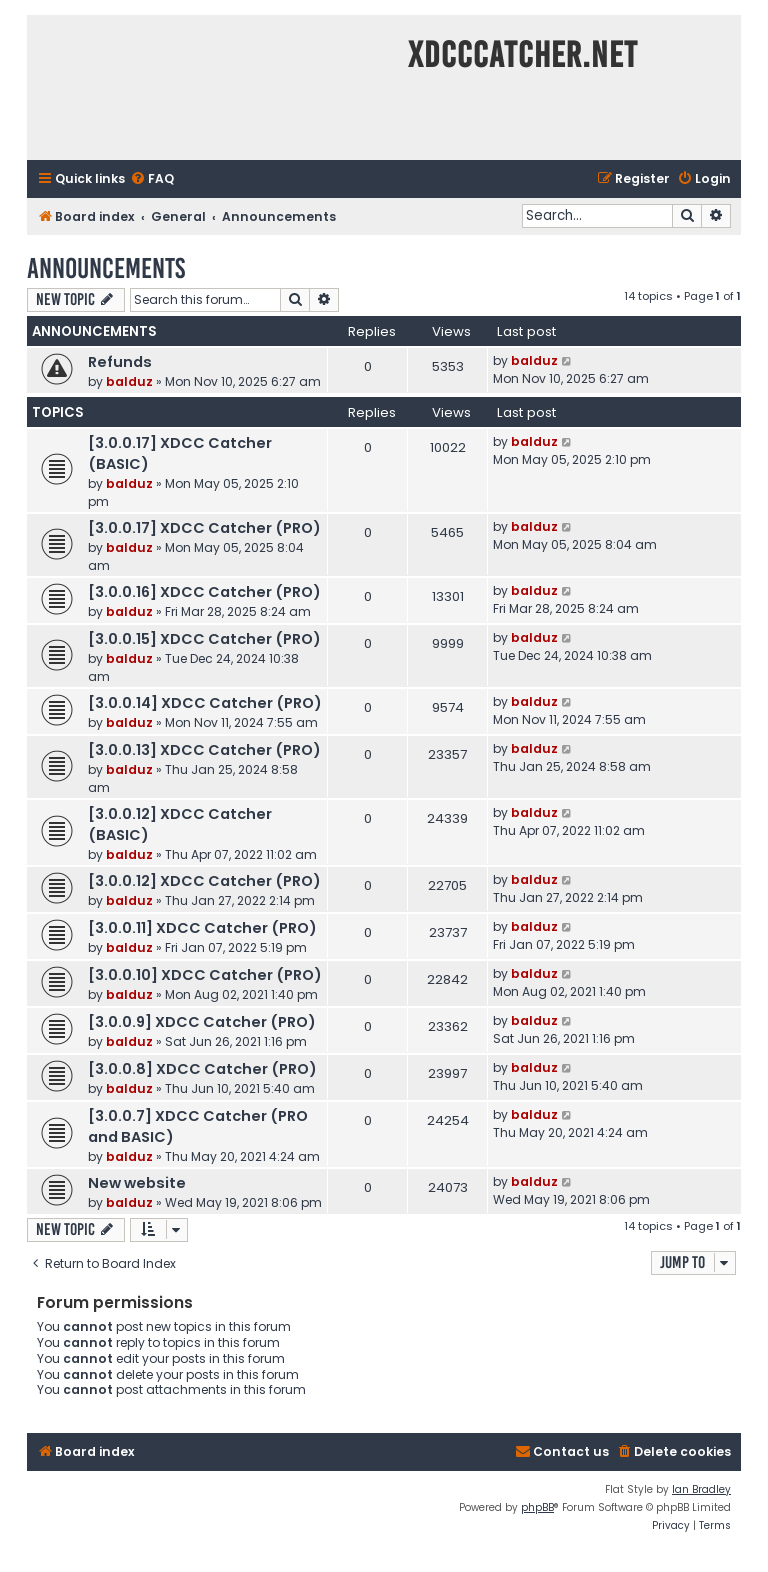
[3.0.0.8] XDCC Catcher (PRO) (202, 1069)
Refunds (120, 362)
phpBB (537, 1507)
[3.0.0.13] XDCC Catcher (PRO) (204, 750)
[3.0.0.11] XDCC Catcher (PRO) (202, 928)
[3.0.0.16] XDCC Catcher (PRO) (204, 592)
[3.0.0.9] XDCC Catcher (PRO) (202, 1022)
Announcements (106, 268)
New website (137, 1183)
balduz (129, 381)
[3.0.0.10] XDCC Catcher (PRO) (205, 975)
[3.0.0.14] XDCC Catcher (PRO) (205, 703)
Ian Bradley (701, 1489)
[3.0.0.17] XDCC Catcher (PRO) (204, 528)
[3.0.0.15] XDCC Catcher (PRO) (204, 639)
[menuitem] (152, 179)
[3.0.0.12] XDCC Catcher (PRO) (204, 881)
